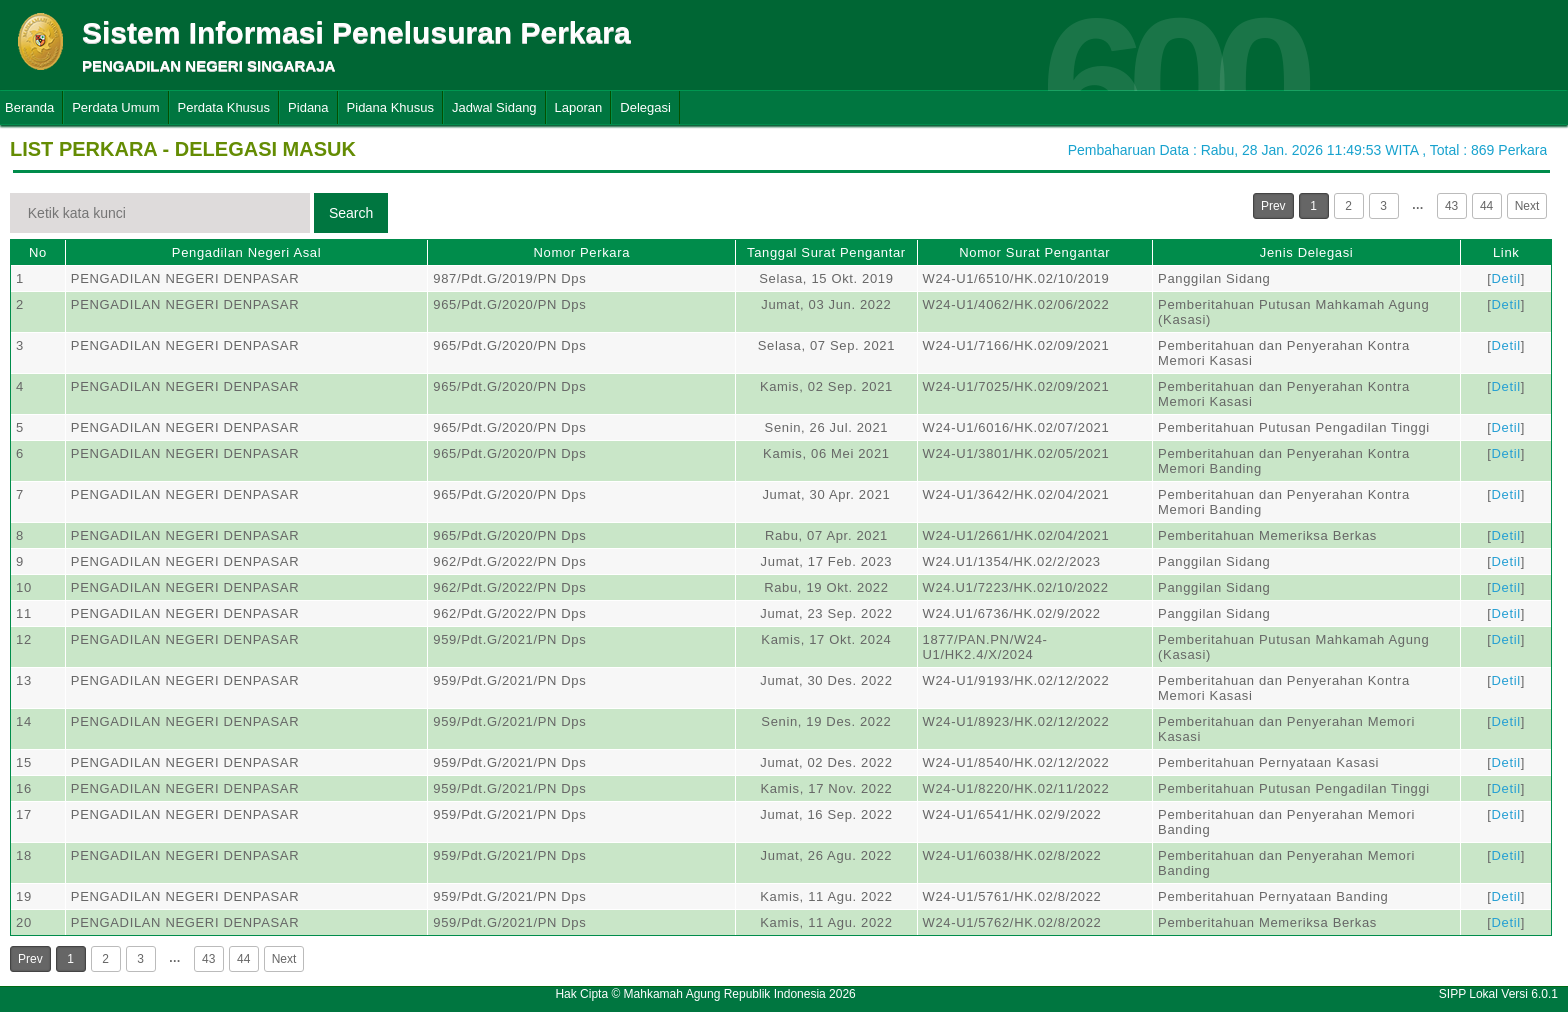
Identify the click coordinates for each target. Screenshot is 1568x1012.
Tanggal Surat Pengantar (826, 252)
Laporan (579, 107)
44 (1486, 206)
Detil (1506, 278)
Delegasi (645, 107)
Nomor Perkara (581, 252)
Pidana (308, 107)
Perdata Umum (115, 107)
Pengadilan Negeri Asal (246, 252)
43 (1451, 206)
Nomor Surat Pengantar (1034, 252)
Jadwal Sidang (494, 107)
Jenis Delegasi (1307, 252)
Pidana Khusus (390, 107)
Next (1527, 206)
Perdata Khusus (224, 107)
